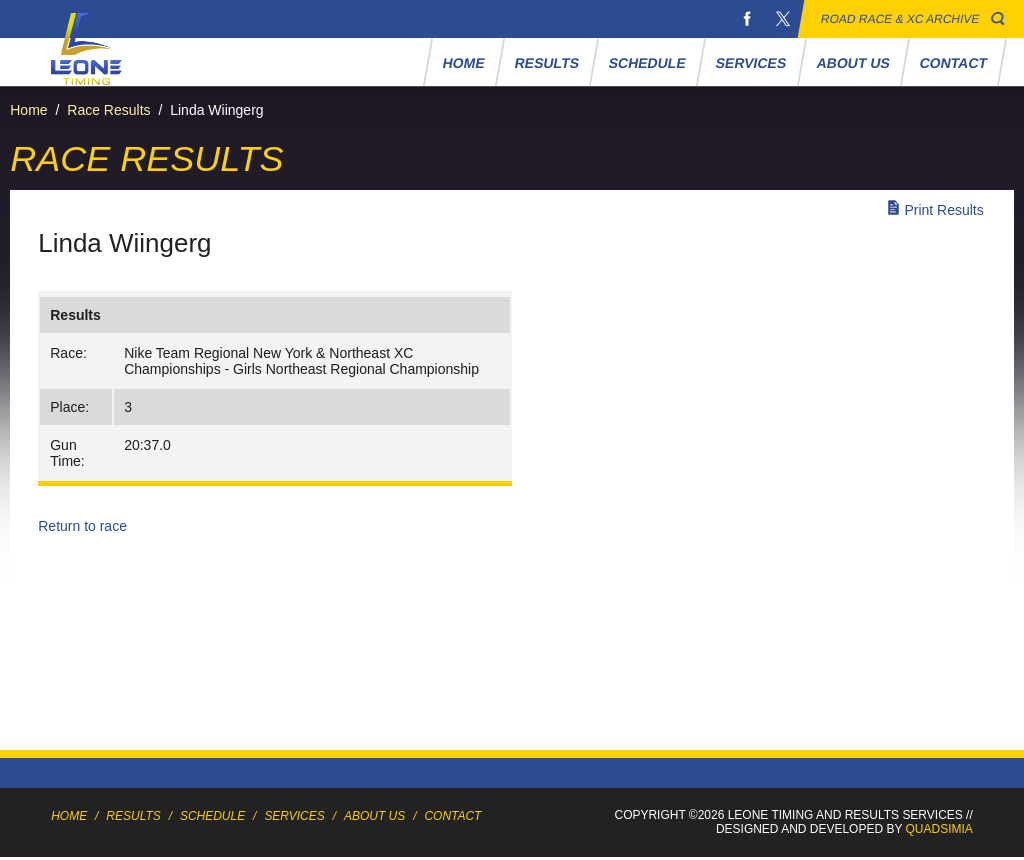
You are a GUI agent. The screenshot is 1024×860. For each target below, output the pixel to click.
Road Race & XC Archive (900, 19)
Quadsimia (939, 829)
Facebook (747, 19)
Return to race (82, 526)
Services (751, 63)
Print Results (943, 210)
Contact (954, 63)
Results (547, 63)
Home (464, 63)
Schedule (648, 63)
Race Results (108, 110)
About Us (854, 63)
